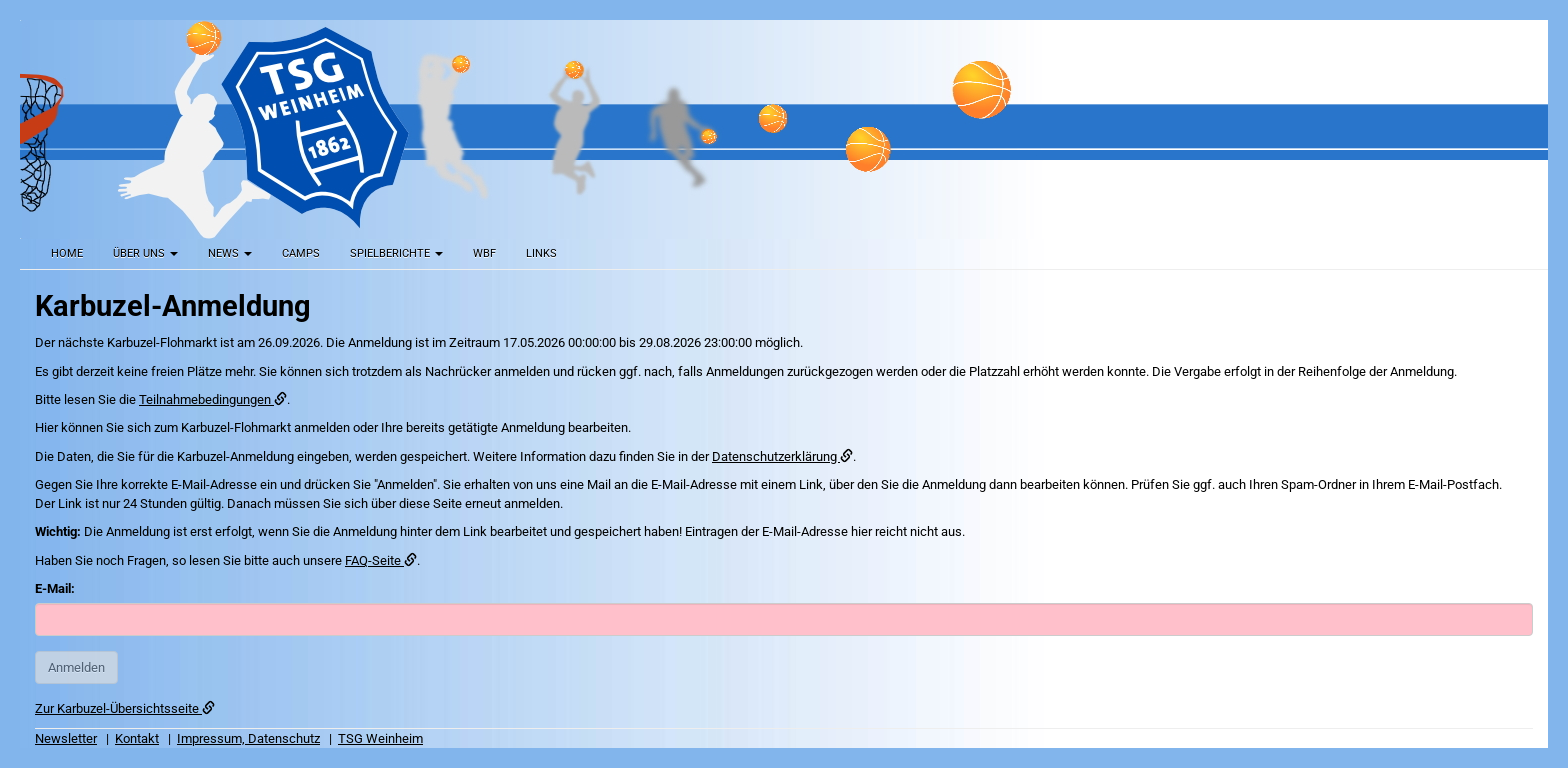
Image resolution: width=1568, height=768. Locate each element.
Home (67, 253)
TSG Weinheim (380, 738)
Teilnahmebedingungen (213, 399)
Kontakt (137, 738)
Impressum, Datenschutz (248, 738)
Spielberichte (396, 253)
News (230, 253)
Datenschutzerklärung (782, 456)
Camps (301, 253)
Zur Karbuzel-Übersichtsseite (125, 708)
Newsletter (66, 738)
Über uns (145, 253)
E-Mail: (55, 588)
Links (541, 253)
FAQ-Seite (381, 560)
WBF (484, 253)
